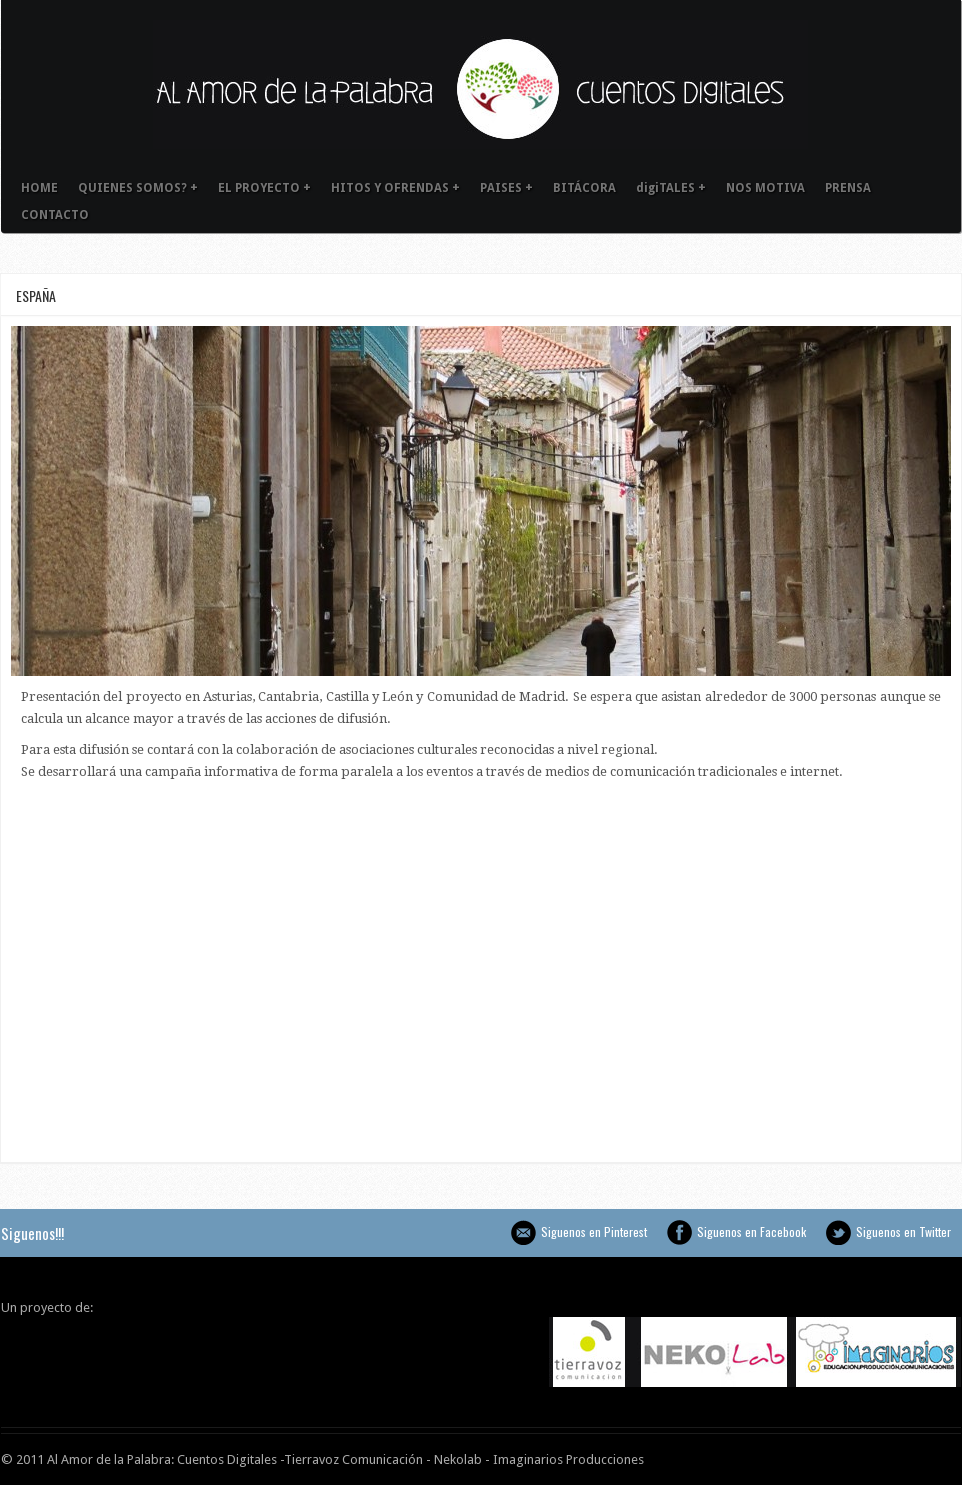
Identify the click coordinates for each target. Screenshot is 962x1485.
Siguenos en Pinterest (523, 1232)
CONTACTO (55, 215)
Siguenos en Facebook (679, 1232)
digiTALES (671, 188)
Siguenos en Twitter (838, 1232)
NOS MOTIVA (765, 188)
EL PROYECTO (264, 188)
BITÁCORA (584, 188)
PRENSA (848, 188)
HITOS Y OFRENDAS (395, 188)
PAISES (506, 188)
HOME (39, 188)
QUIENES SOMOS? (138, 188)
